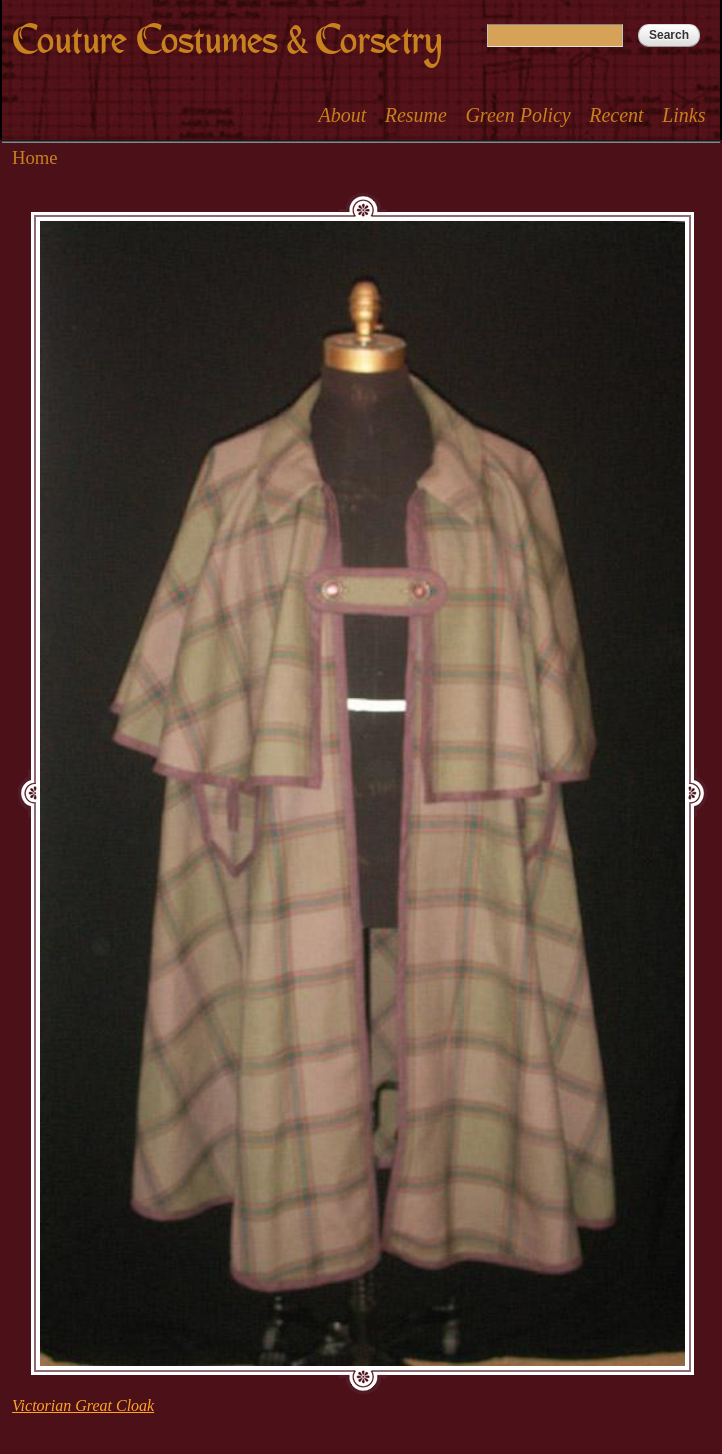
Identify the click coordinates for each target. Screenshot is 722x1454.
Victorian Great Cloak (83, 1405)
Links (683, 115)
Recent (616, 115)
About (342, 115)
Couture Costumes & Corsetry (227, 40)
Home (35, 157)
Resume (416, 115)
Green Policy (517, 115)
